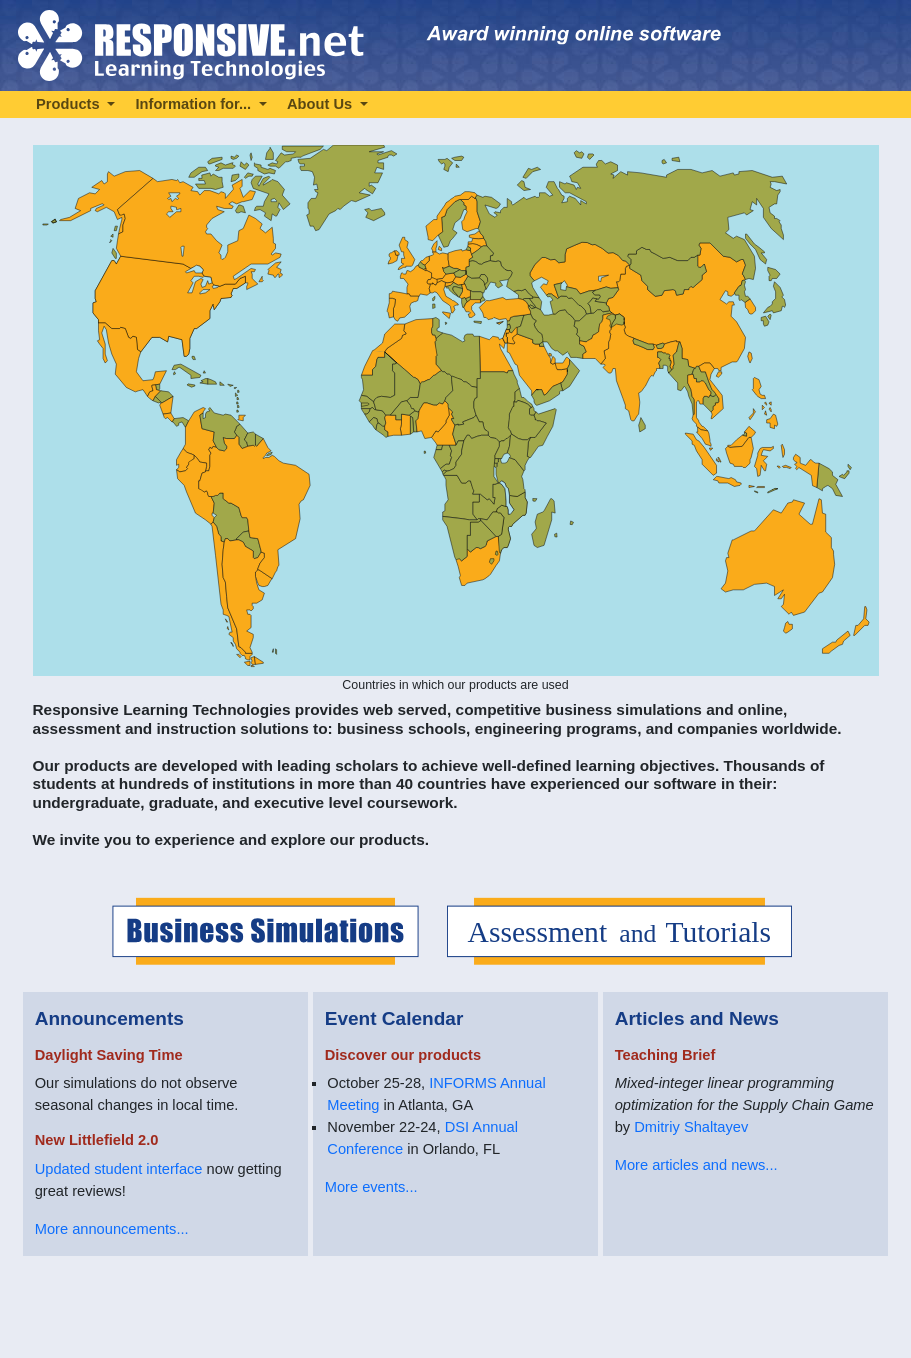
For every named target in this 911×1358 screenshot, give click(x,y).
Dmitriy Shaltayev (691, 1127)
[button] (75, 104)
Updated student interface (119, 1169)
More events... (371, 1187)
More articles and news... (696, 1165)
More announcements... (112, 1229)
